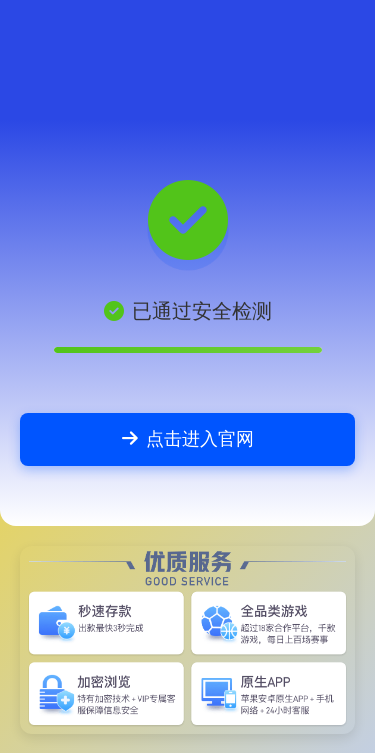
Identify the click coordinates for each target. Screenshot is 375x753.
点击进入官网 (188, 438)
